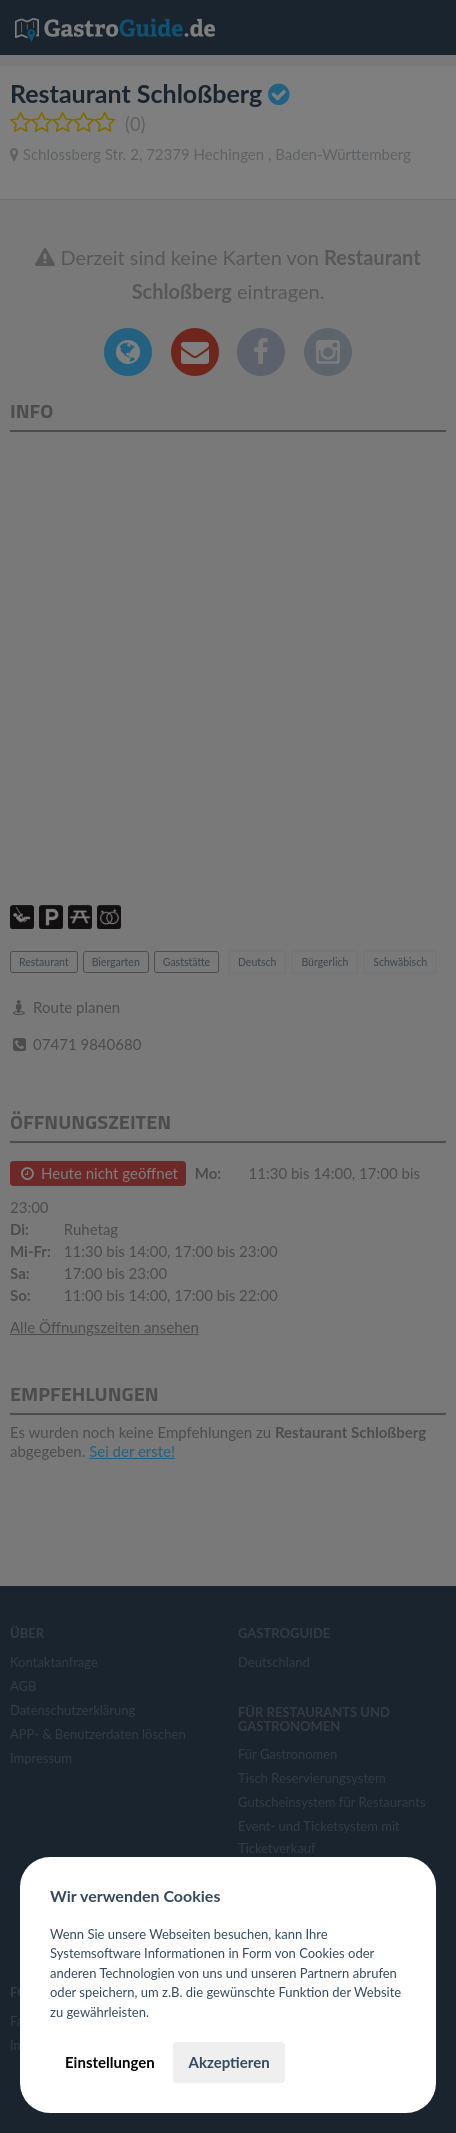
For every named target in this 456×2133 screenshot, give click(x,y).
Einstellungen (110, 2062)
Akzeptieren (228, 2062)
